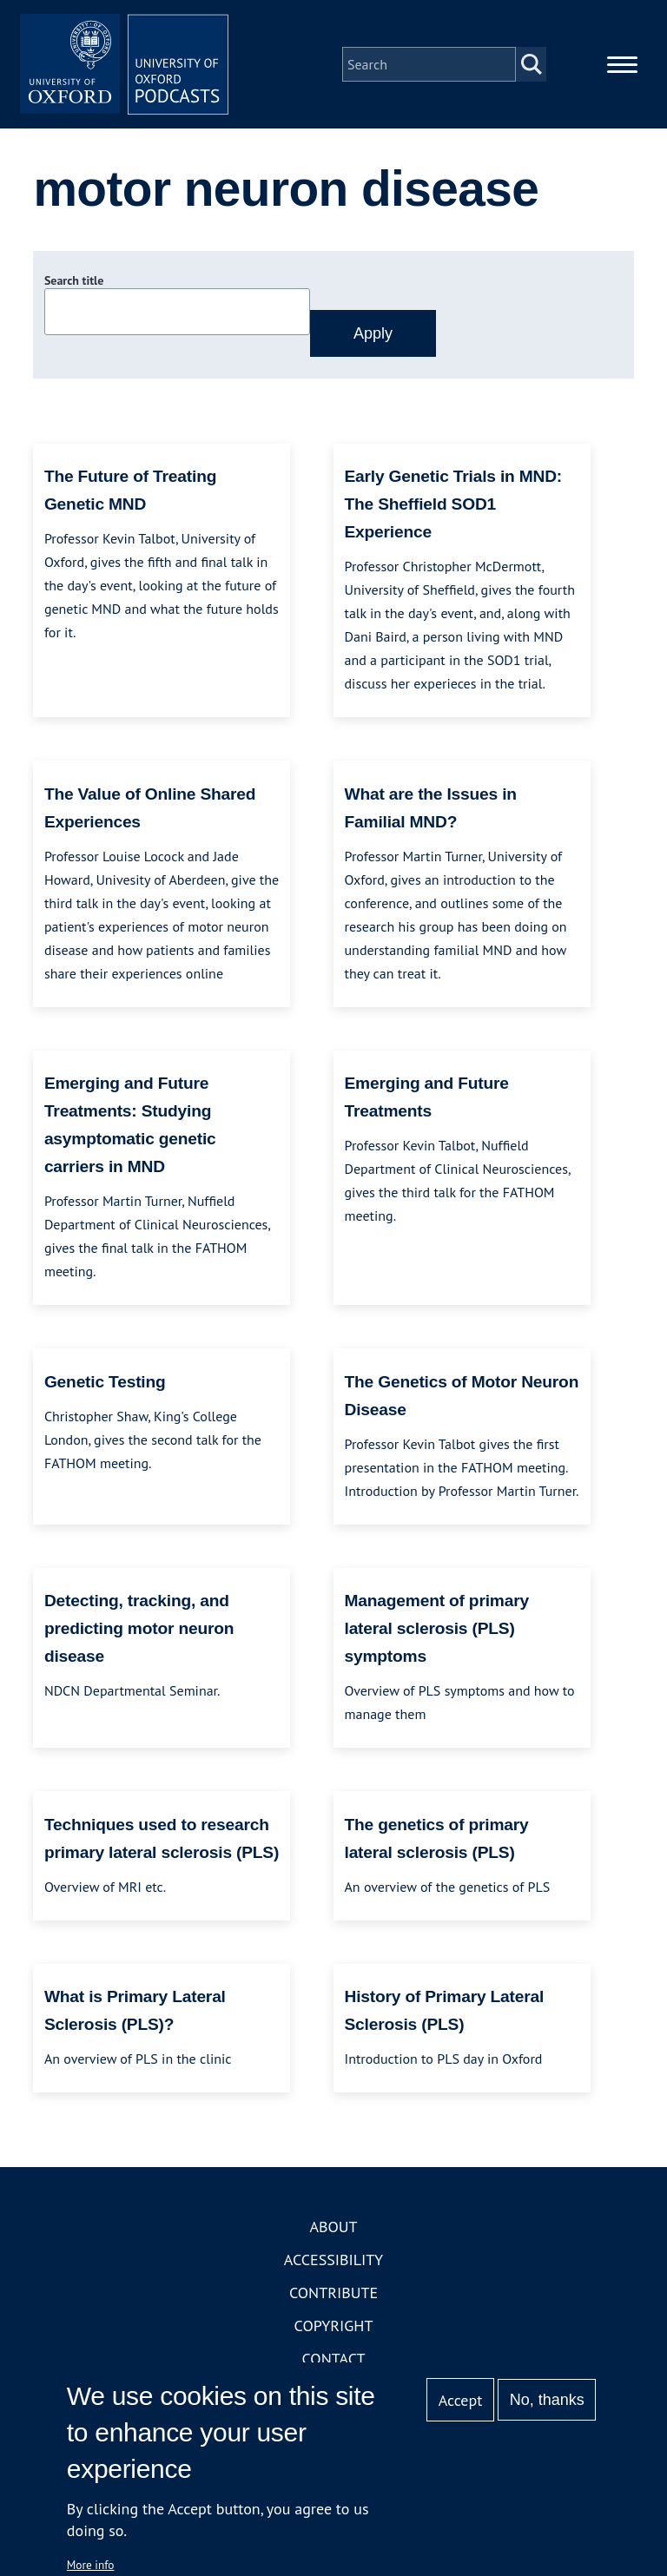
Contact (334, 2358)
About (333, 2227)
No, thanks (547, 2399)
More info (91, 2565)
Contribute (333, 2293)
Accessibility (333, 2260)
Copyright (333, 2326)
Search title (73, 280)
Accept (461, 2400)
